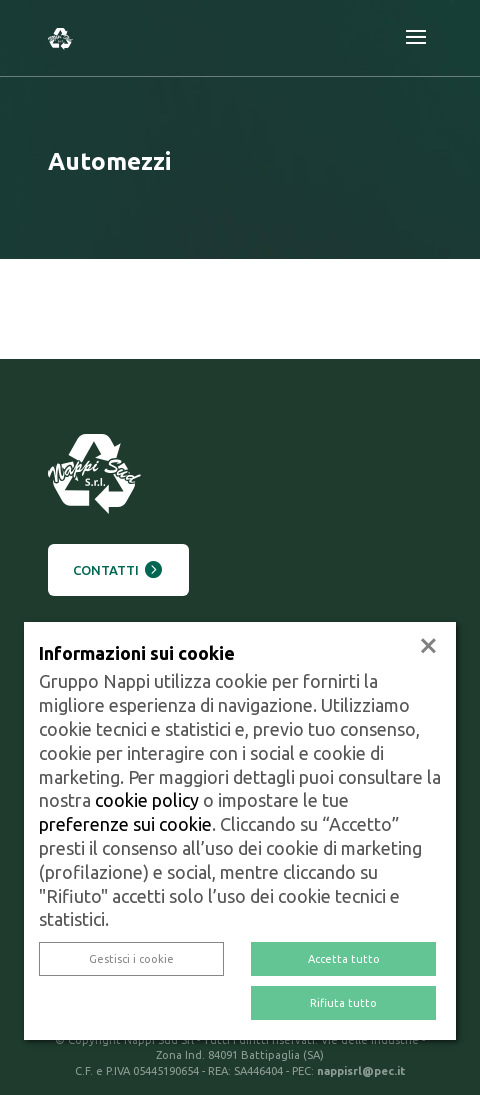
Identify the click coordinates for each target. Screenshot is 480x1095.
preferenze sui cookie (125, 824)
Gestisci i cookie (131, 959)
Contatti (106, 570)
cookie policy (147, 800)
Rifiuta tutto (343, 1003)
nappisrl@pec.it (361, 1071)
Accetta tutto (344, 959)
